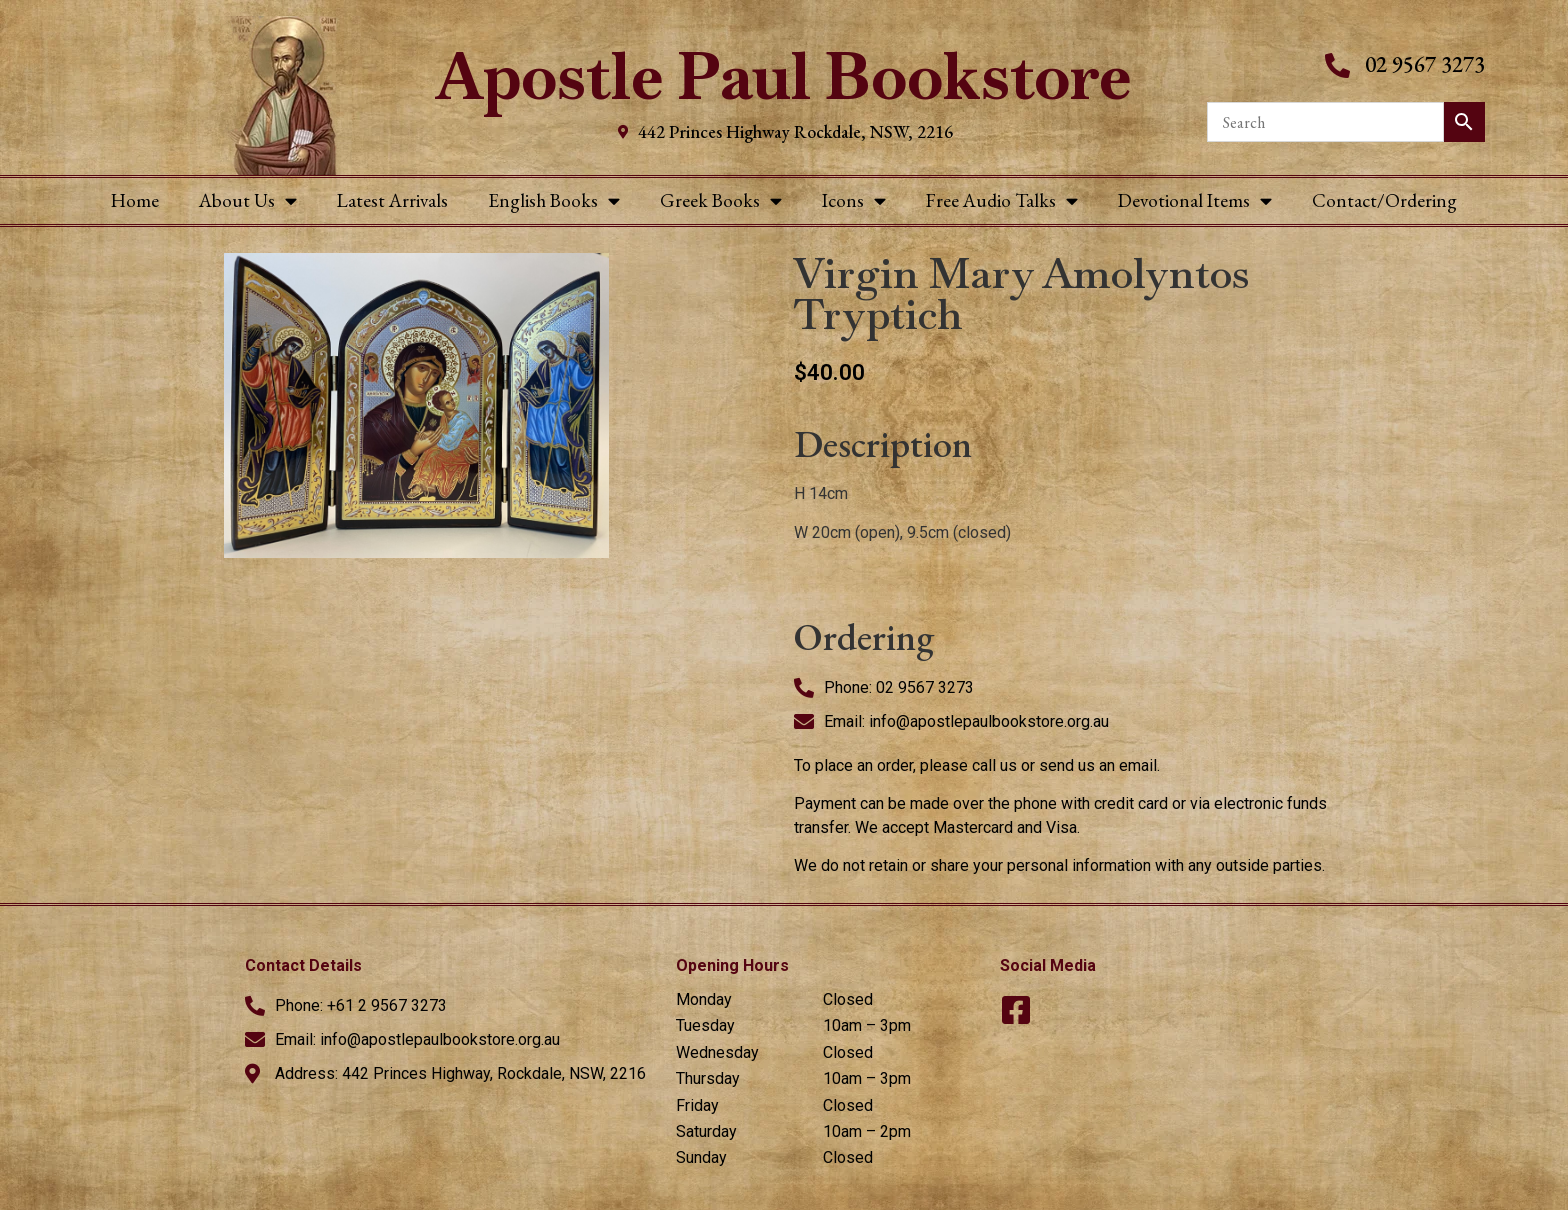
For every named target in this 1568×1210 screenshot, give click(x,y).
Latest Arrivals (392, 200)
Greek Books (721, 200)
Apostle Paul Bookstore (783, 76)
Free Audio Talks (1002, 200)
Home (135, 200)
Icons (854, 200)
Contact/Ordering (1384, 200)
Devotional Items (1195, 200)
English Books (554, 200)
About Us (248, 200)
